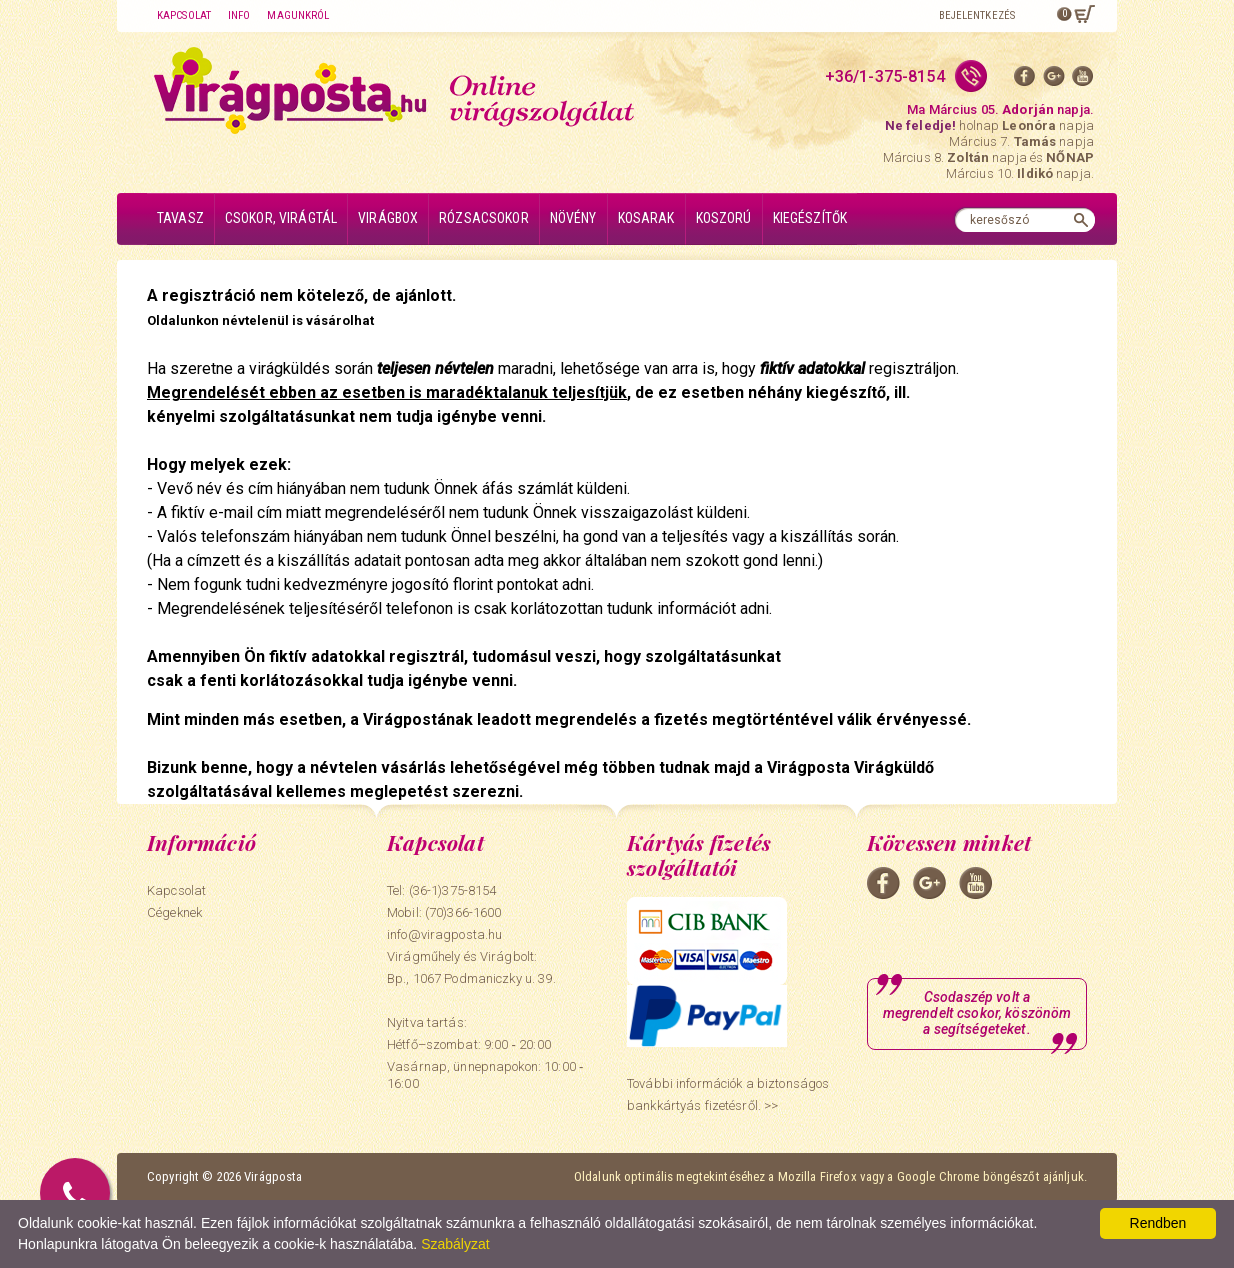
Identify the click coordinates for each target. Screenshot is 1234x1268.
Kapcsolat (184, 15)
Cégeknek (174, 912)
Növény (573, 218)
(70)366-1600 (463, 912)
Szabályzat (455, 1244)
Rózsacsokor (484, 218)
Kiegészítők (810, 218)
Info (239, 15)
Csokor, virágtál (281, 218)
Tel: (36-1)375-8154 (441, 890)
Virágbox (388, 218)
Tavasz (180, 218)
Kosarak (646, 218)
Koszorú (724, 218)
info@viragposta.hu (444, 934)
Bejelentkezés (977, 15)
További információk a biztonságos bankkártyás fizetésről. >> (728, 1094)
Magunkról (298, 15)
